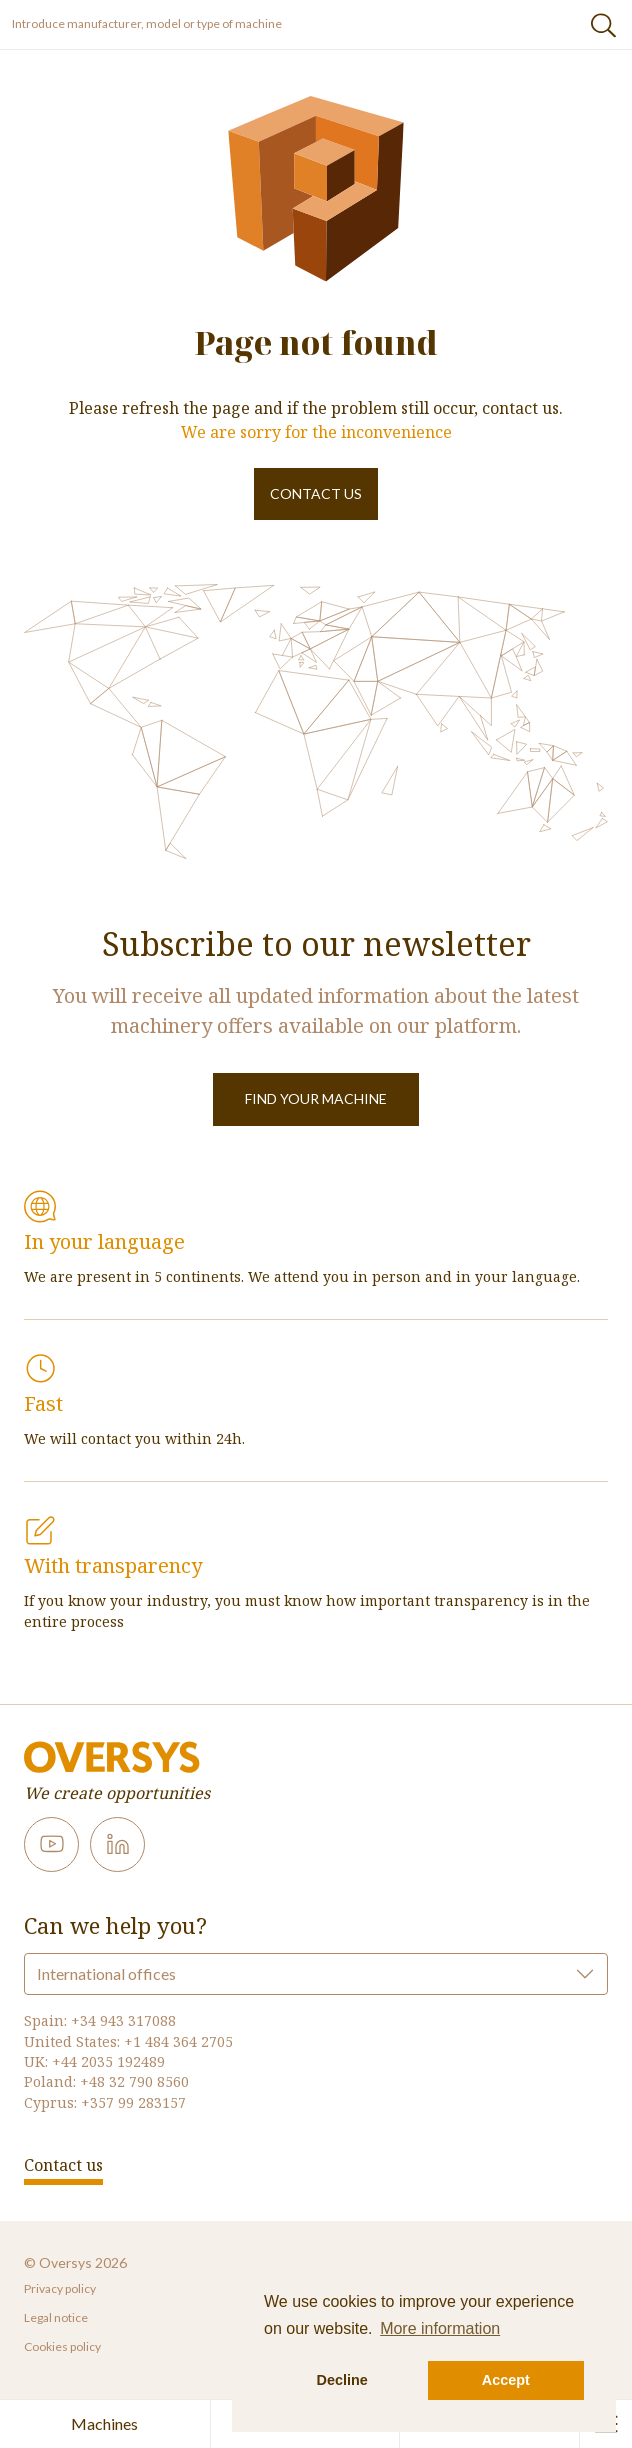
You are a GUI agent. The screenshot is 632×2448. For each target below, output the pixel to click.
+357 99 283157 (133, 2102)
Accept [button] (506, 2380)
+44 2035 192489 (108, 2061)
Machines (104, 2423)
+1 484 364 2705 (178, 2041)
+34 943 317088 (123, 2020)
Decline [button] (342, 2380)
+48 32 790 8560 (134, 2081)
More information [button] (440, 2328)
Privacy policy (60, 2288)
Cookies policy (62, 2346)
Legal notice (56, 2317)
